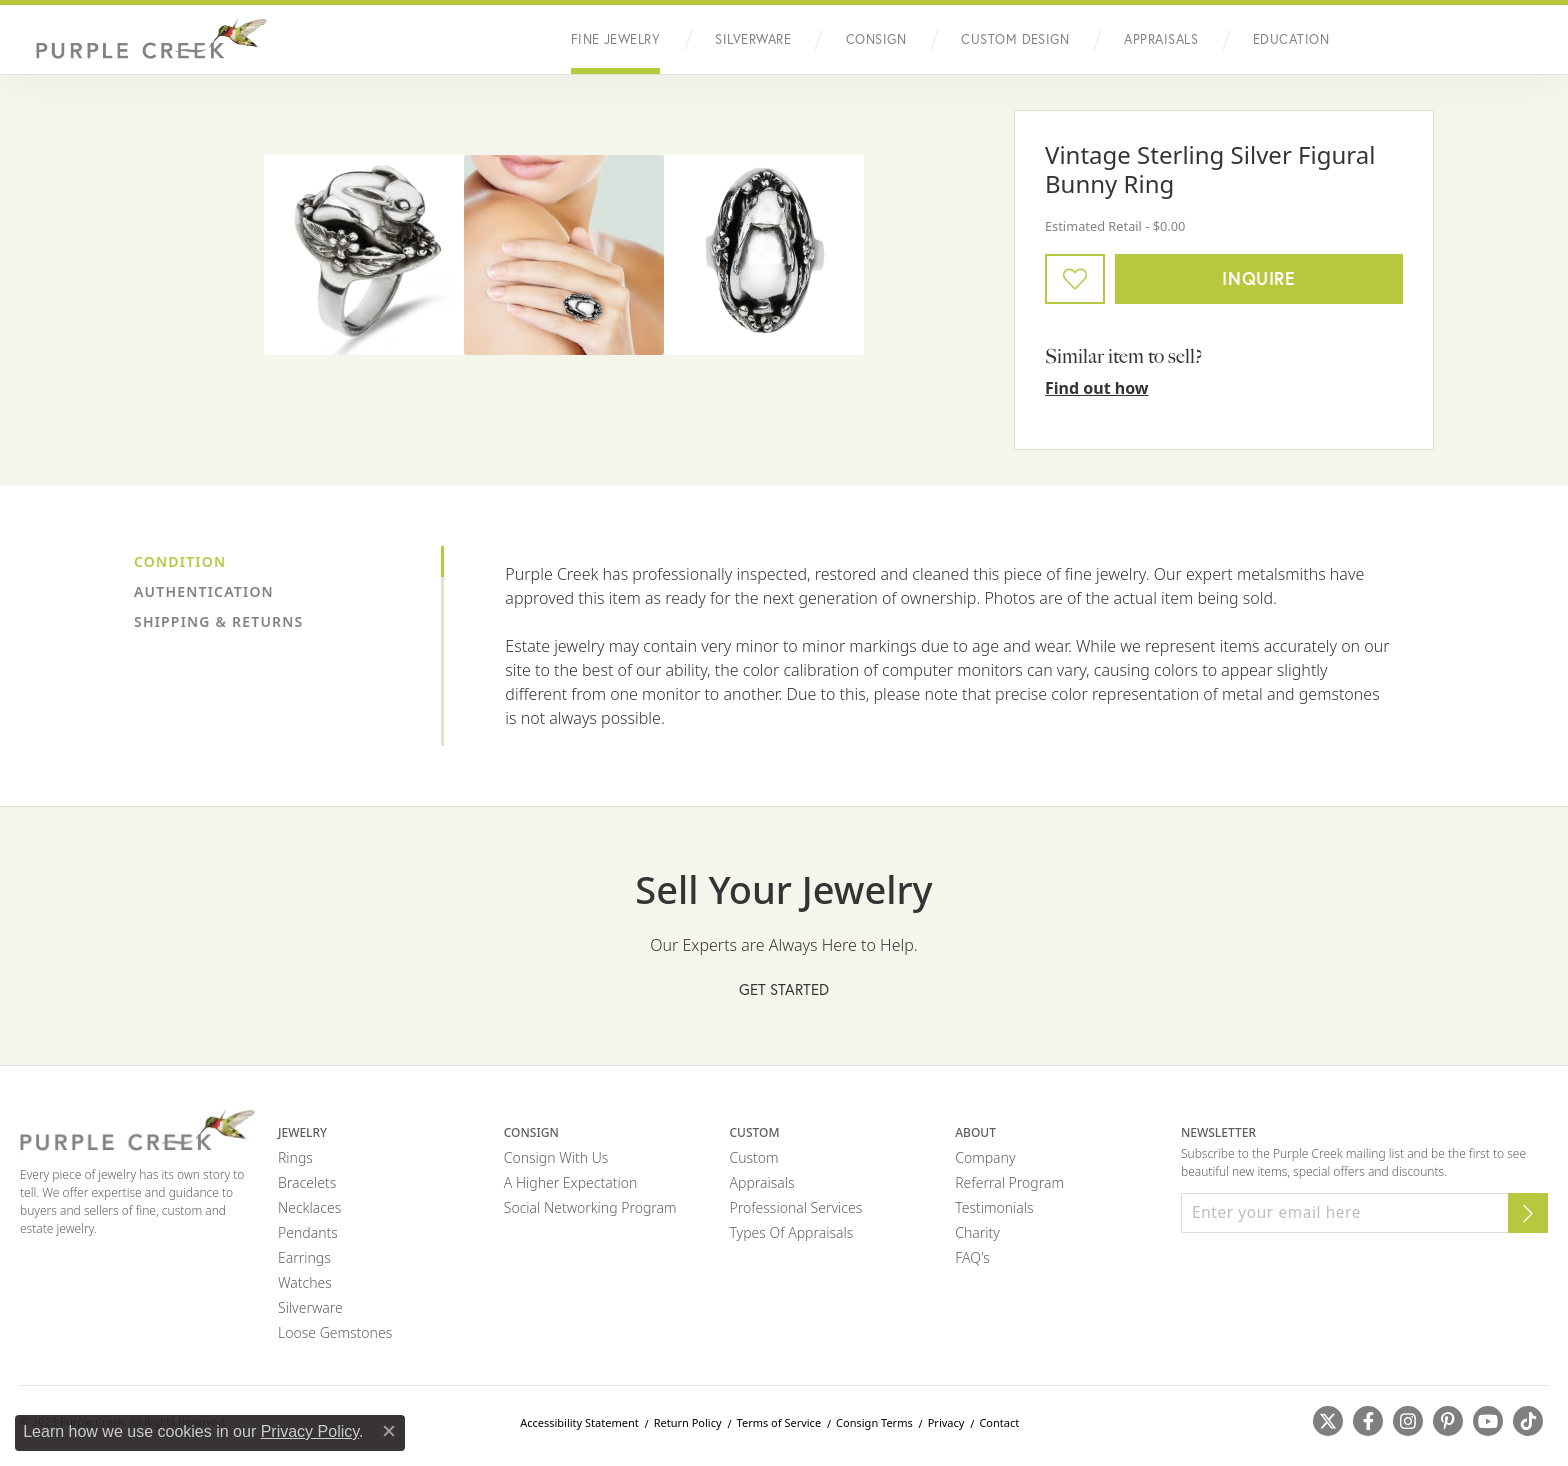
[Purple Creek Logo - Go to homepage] (145, 39)
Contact (999, 1422)
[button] (1403, 40)
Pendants (308, 1232)
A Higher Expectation (571, 1182)
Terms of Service (779, 1422)
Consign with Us (556, 1157)
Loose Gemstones (335, 1332)
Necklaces (309, 1207)
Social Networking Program (590, 1207)
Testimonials (994, 1207)
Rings (295, 1157)
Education (1291, 39)
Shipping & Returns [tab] (218, 621)
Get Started (784, 989)
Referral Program (1009, 1182)
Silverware (753, 39)
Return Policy (688, 1422)
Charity (977, 1232)
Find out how (1097, 388)
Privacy (946, 1422)
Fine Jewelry (616, 39)
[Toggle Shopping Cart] (1528, 40)
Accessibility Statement (579, 1422)
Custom (753, 1157)
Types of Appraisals (791, 1232)
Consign (876, 39)
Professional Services (795, 1207)
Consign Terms (874, 1422)
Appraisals (1161, 39)
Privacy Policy (310, 1431)
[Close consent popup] (389, 1431)
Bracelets (307, 1182)
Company (985, 1157)
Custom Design (1015, 39)
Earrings (304, 1257)
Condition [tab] (180, 561)
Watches (305, 1282)
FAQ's (972, 1257)
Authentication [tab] (204, 591)
